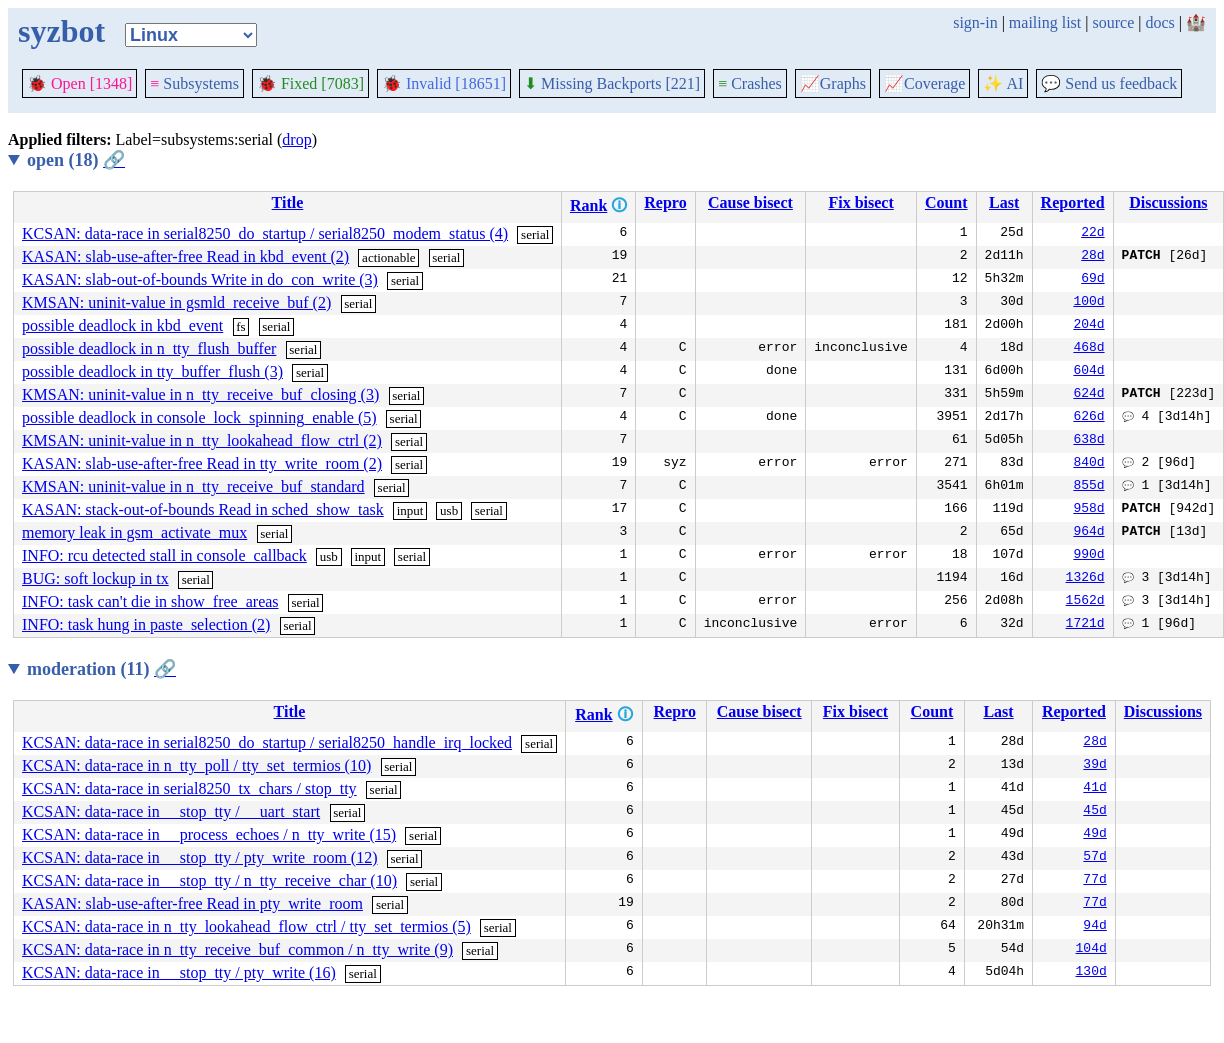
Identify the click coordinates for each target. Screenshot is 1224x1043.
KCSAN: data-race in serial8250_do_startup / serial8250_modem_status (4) (265, 233)
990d (1088, 556)
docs (1159, 22)
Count (946, 202)
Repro (665, 202)
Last (1004, 202)
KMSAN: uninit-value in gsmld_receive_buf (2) (176, 302)
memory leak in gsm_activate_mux (134, 532)
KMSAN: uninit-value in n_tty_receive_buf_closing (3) (200, 394)
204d (1088, 326)
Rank (588, 205)
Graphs (833, 83)
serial (535, 234)
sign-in (975, 22)
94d (1094, 927)
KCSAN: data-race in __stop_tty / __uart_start (171, 811)
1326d (1085, 579)
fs (240, 326)
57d (1094, 858)
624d (1088, 395)
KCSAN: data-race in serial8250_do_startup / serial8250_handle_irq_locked (267, 742)
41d (1094, 789)
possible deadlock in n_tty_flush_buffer (149, 348)
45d (1094, 812)
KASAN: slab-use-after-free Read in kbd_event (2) (185, 256)
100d (1088, 303)
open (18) (76, 160)
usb (449, 510)
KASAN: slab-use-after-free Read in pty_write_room (192, 903)
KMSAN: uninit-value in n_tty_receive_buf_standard (193, 486)
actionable (388, 257)
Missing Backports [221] (612, 83)
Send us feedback (1109, 83)
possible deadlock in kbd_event (122, 325)
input (410, 510)
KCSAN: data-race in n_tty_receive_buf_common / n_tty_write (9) (237, 949)
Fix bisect (860, 202)
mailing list (1045, 22)
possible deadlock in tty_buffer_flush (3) (152, 371)
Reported (1073, 202)
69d (1092, 280)
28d (1092, 257)
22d (1092, 234)
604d (1088, 372)
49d (1094, 835)
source (1114, 22)
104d (1091, 950)
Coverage (924, 83)
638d (1088, 441)
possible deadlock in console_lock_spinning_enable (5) (199, 417)
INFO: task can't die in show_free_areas (150, 601)
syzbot (61, 31)
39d (1094, 766)
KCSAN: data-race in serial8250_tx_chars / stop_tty (189, 788)
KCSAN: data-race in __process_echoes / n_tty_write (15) (209, 834)
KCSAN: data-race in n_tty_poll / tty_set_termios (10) (196, 765)
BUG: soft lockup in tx (95, 578)
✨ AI (1003, 83)
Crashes (750, 83)
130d (1091, 973)
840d (1088, 464)
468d (1088, 349)
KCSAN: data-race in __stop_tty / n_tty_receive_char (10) (209, 880)
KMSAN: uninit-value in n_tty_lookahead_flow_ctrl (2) (202, 440)
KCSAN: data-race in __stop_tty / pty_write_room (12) (200, 857)
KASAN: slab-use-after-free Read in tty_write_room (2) (202, 463)
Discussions (1168, 202)
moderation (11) (101, 669)
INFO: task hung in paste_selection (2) (146, 624)
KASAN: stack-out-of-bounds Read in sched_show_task (203, 509)
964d (1088, 533)
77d (1094, 881)
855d (1088, 487)
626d (1088, 418)
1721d (1085, 625)
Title (288, 202)
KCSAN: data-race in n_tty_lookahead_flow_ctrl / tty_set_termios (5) (246, 926)
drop (296, 139)
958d (1088, 510)
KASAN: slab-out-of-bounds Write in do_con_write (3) (200, 279)
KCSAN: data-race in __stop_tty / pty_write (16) (179, 972)
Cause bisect (750, 202)
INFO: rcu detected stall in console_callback (164, 555)
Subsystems (194, 83)
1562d (1085, 602)
